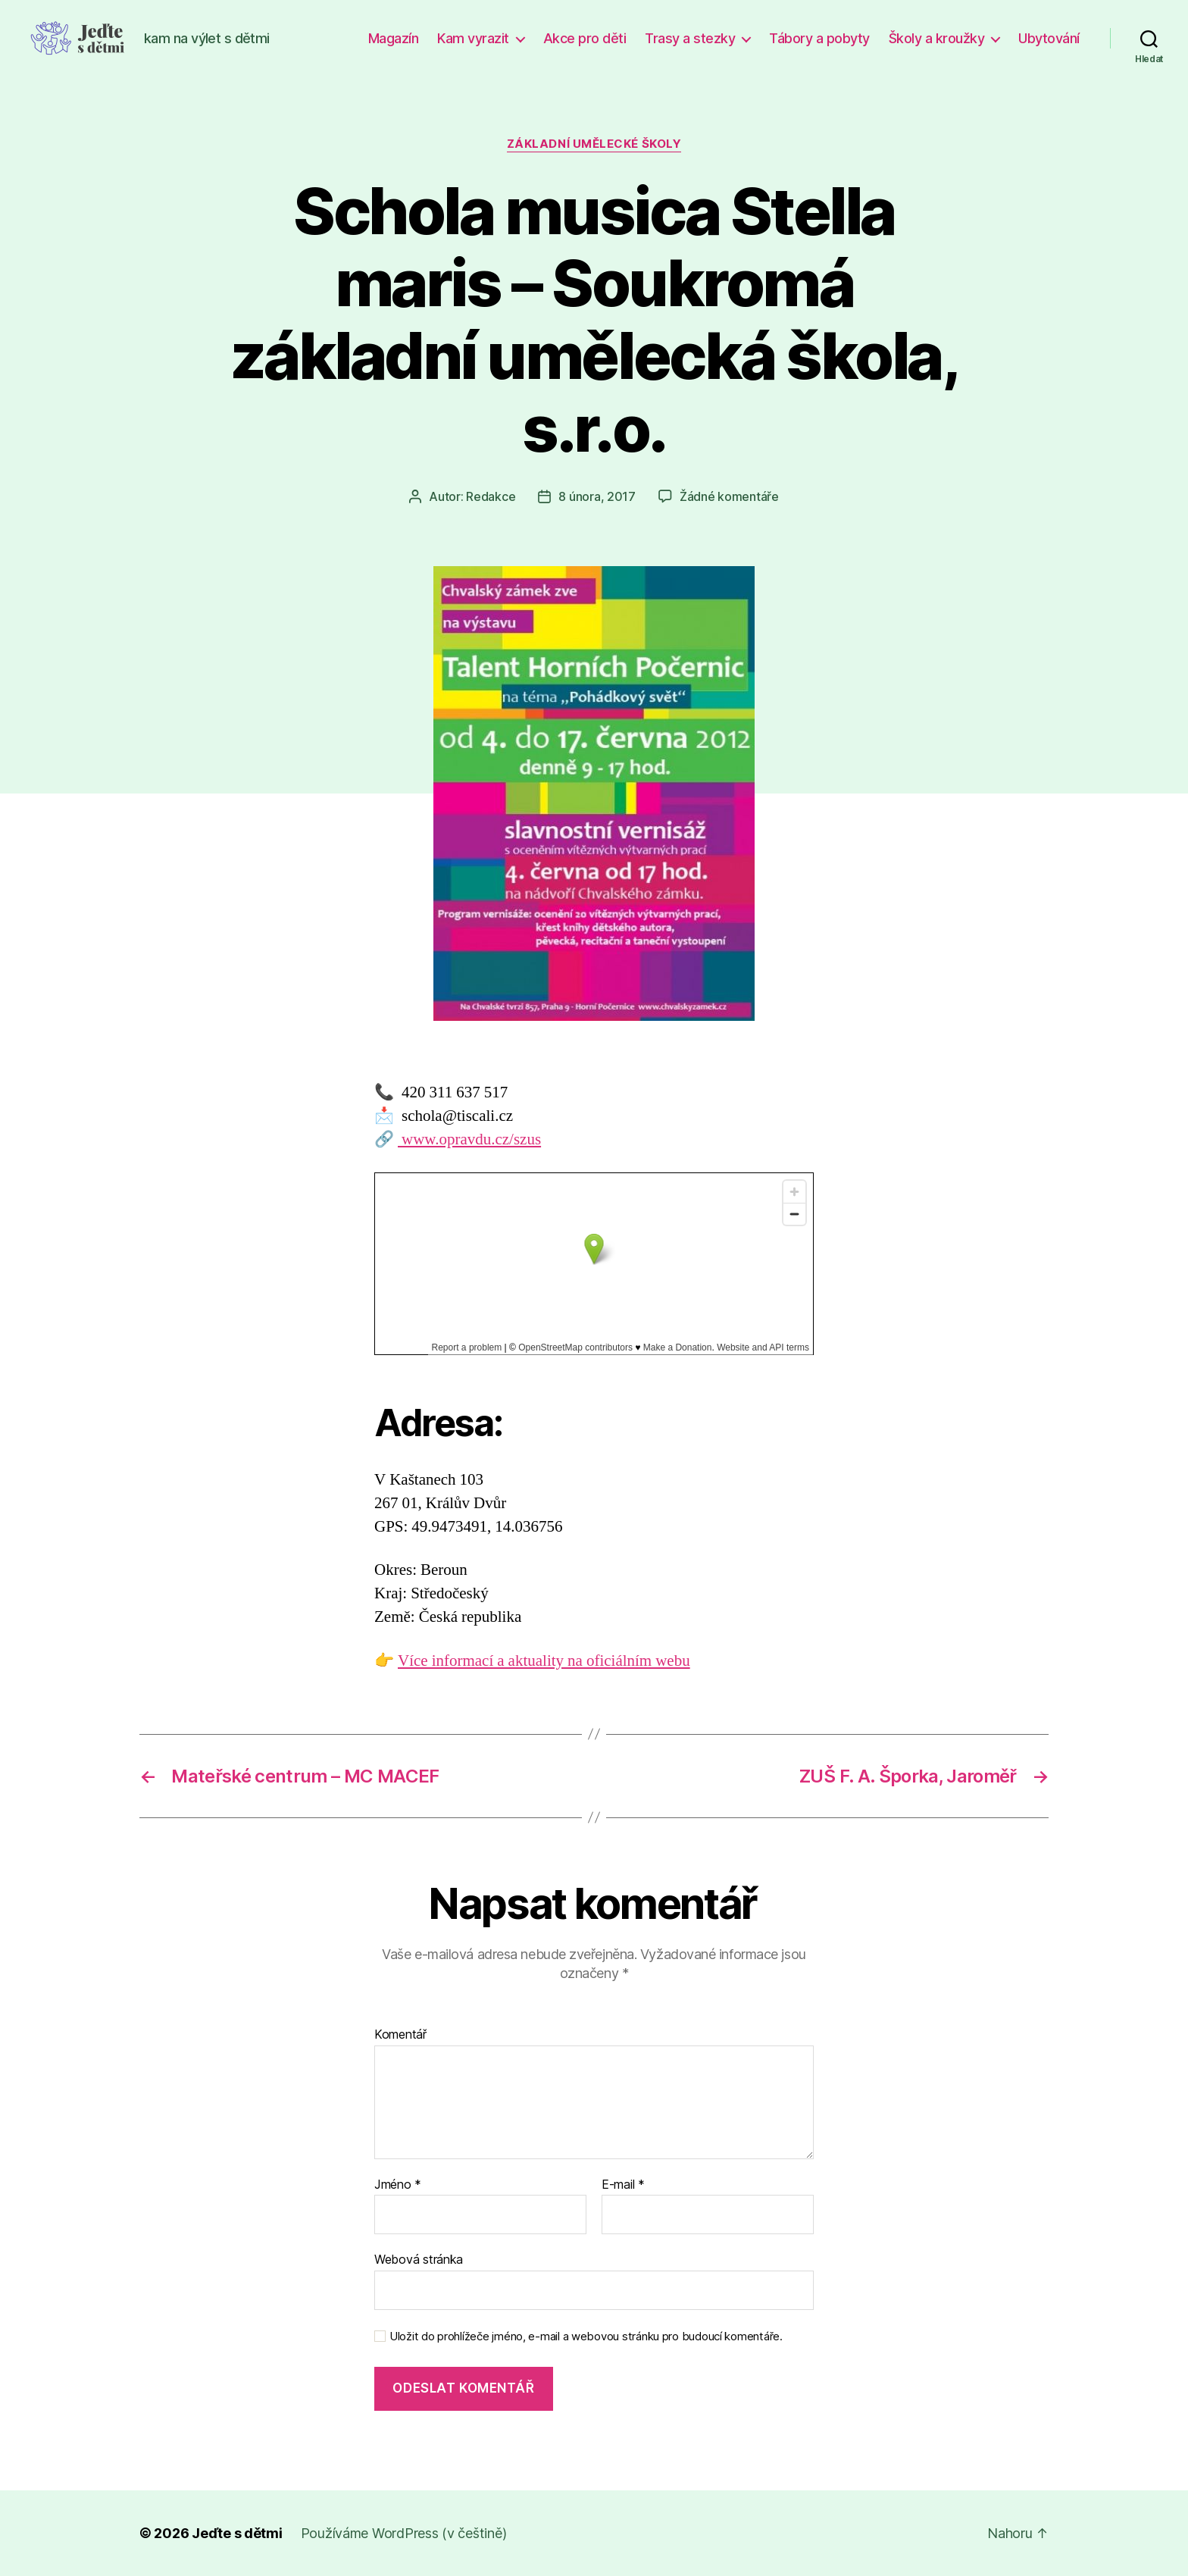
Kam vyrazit (473, 38)
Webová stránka (418, 2259)
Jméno (397, 2185)
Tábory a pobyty (819, 38)
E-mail (623, 2185)
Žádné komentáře (729, 496)
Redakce (490, 496)
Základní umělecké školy (594, 144)
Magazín (393, 38)
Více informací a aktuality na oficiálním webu (544, 1661)
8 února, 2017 (597, 496)
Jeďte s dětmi (237, 2533)
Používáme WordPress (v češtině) (404, 2533)
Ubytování (1049, 38)
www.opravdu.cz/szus (469, 1139)
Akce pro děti (585, 38)
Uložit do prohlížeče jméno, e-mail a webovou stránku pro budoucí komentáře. (586, 2336)
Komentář (400, 2035)
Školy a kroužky (937, 38)
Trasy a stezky (690, 38)
